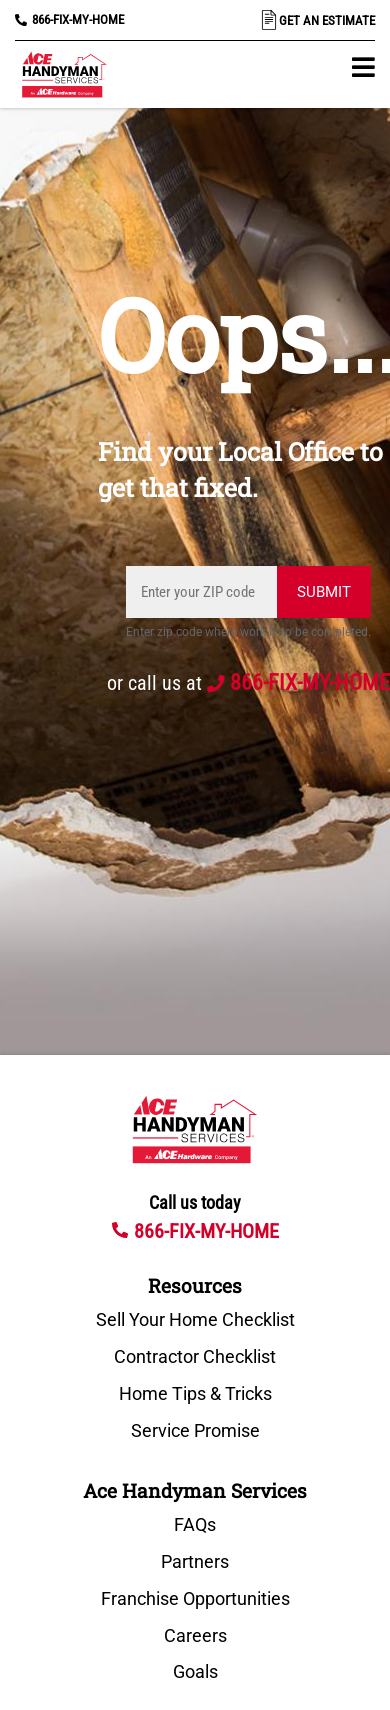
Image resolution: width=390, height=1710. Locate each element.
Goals (195, 1672)
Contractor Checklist (195, 1357)
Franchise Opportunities (195, 1599)
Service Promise (195, 1431)
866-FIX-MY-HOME (78, 19)
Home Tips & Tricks (195, 1394)
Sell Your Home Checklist (195, 1320)
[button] (363, 67)
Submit (324, 592)
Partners (195, 1562)
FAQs (195, 1525)
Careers (195, 1636)
